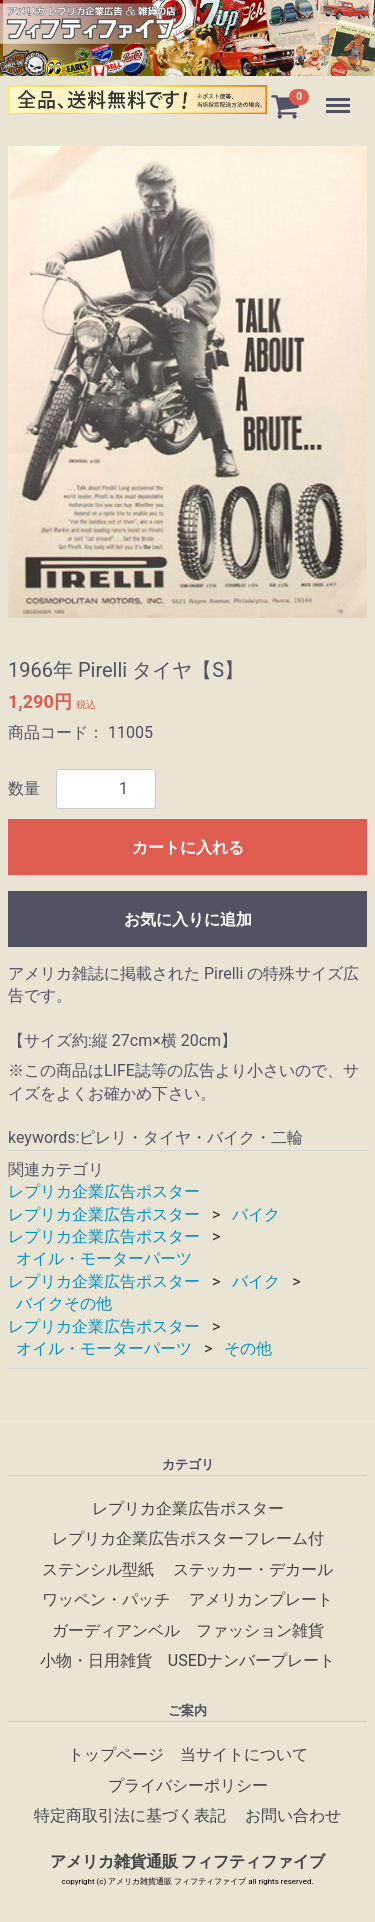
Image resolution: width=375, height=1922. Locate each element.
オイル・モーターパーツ (104, 1259)
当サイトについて (244, 1755)
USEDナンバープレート (251, 1660)
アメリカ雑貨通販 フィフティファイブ (188, 1862)
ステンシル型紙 (98, 1569)
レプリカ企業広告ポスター (104, 1191)
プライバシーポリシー (188, 1785)
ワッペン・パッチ (106, 1600)
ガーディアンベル (116, 1630)
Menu (340, 96)
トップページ (116, 1755)
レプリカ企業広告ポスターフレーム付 (188, 1539)
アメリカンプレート (261, 1600)
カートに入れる (188, 847)
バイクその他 (64, 1303)
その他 (248, 1348)
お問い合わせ (293, 1816)
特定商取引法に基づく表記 (130, 1816)
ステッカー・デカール (253, 1569)
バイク (256, 1214)
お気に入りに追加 (188, 919)
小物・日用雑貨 (96, 1660)
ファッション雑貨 (260, 1630)
